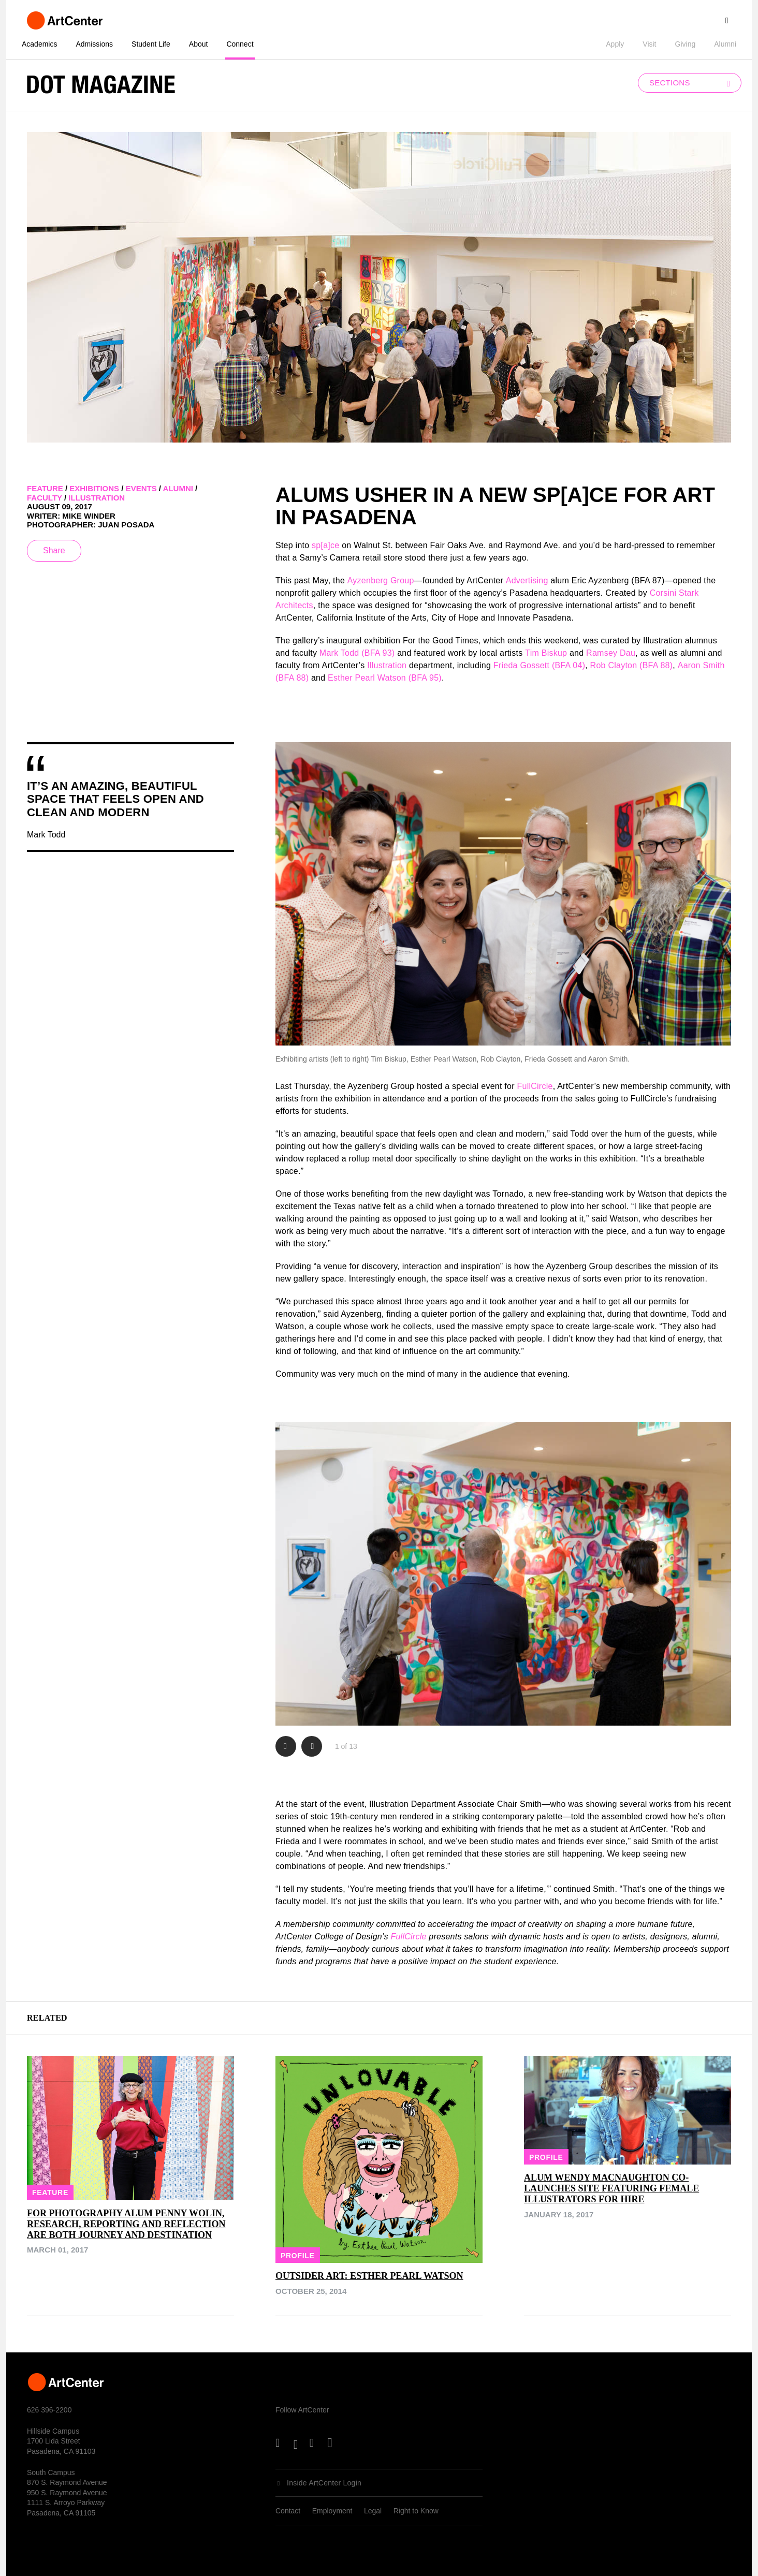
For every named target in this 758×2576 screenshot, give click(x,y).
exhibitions (94, 488)
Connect (239, 44)
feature (45, 488)
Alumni (725, 44)
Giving (685, 44)
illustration (96, 497)
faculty (44, 497)
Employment (332, 2511)
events (141, 488)
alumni (178, 488)
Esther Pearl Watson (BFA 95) (385, 677)
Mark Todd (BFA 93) (357, 653)
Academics (39, 44)
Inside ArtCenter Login (324, 2483)
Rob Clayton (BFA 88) (631, 665)
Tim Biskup (546, 653)
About (198, 44)
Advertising (527, 580)
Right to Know (416, 2511)
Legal (373, 2511)
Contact (287, 2511)
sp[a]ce (325, 545)
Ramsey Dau (610, 653)
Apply (615, 44)
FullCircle (534, 1086)
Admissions (94, 44)
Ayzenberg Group (380, 580)
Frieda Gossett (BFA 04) (539, 665)
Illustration (386, 665)
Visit (649, 44)
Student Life (151, 44)
